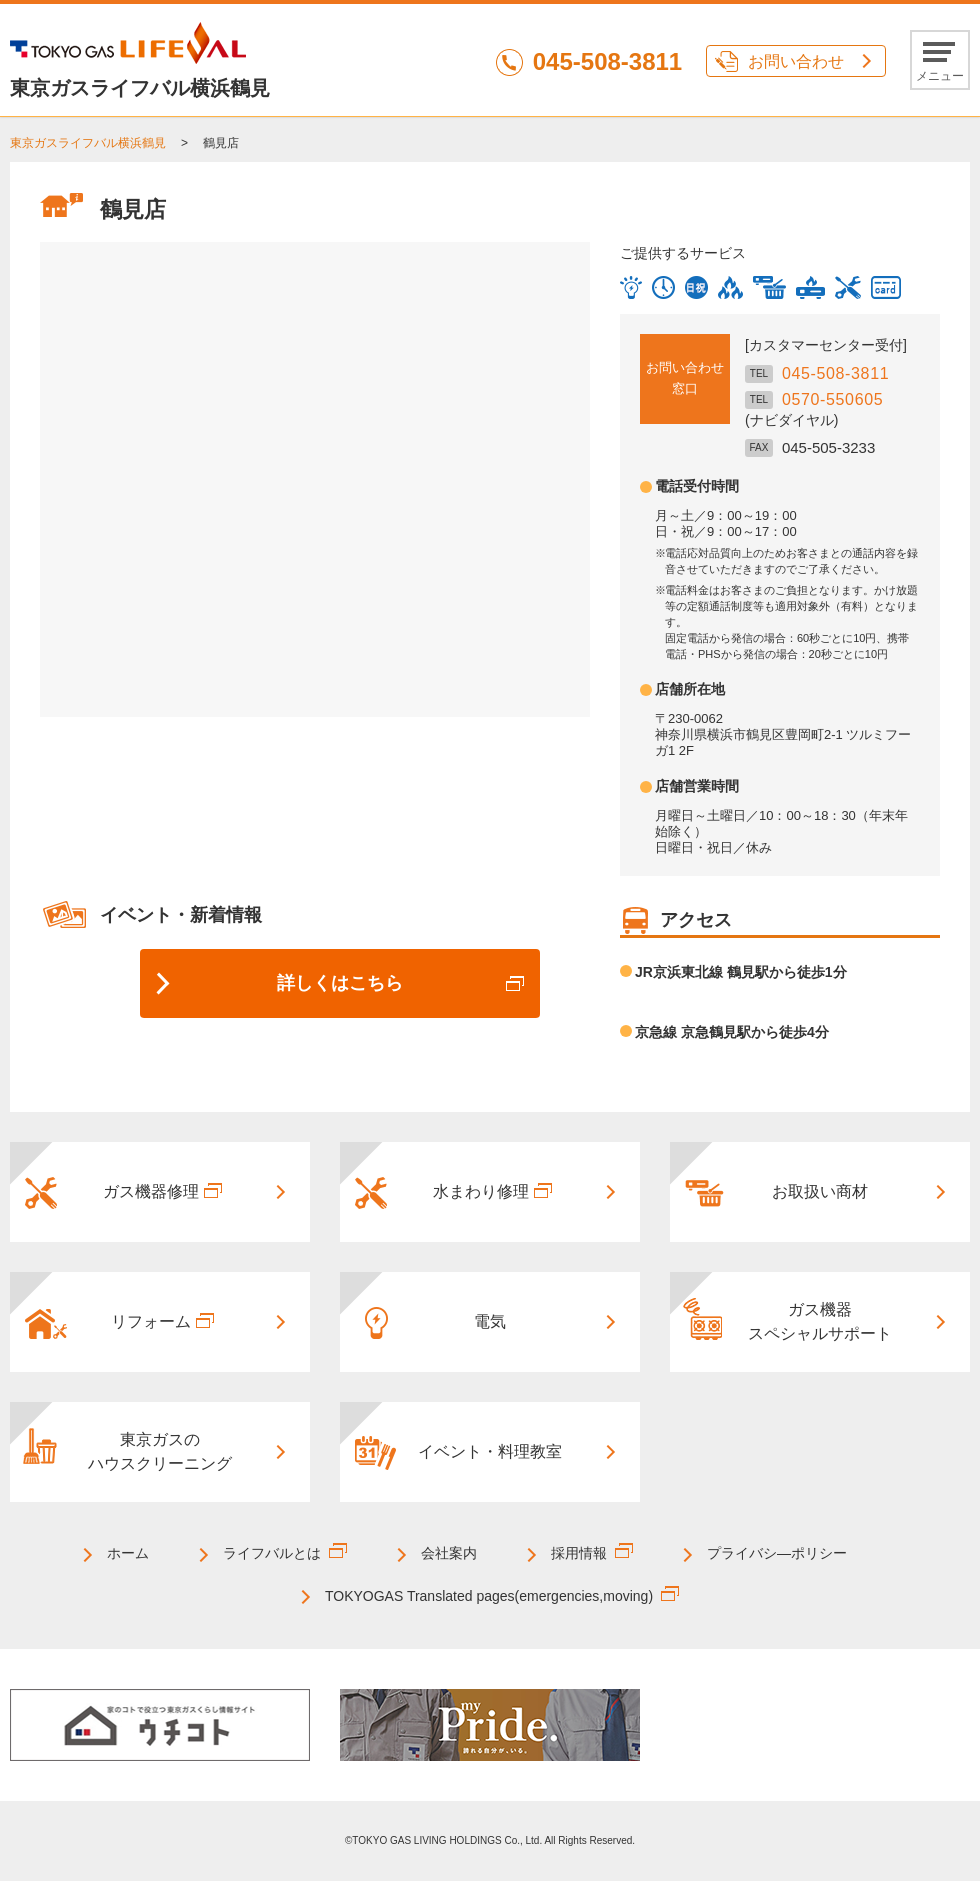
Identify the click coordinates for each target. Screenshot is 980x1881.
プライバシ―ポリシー (777, 1553)
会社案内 (449, 1553)
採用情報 (579, 1553)
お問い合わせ (796, 61)
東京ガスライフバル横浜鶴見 (88, 143)
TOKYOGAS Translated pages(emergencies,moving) (489, 1596)
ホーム (128, 1553)
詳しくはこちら (340, 983)
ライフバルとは (272, 1553)
